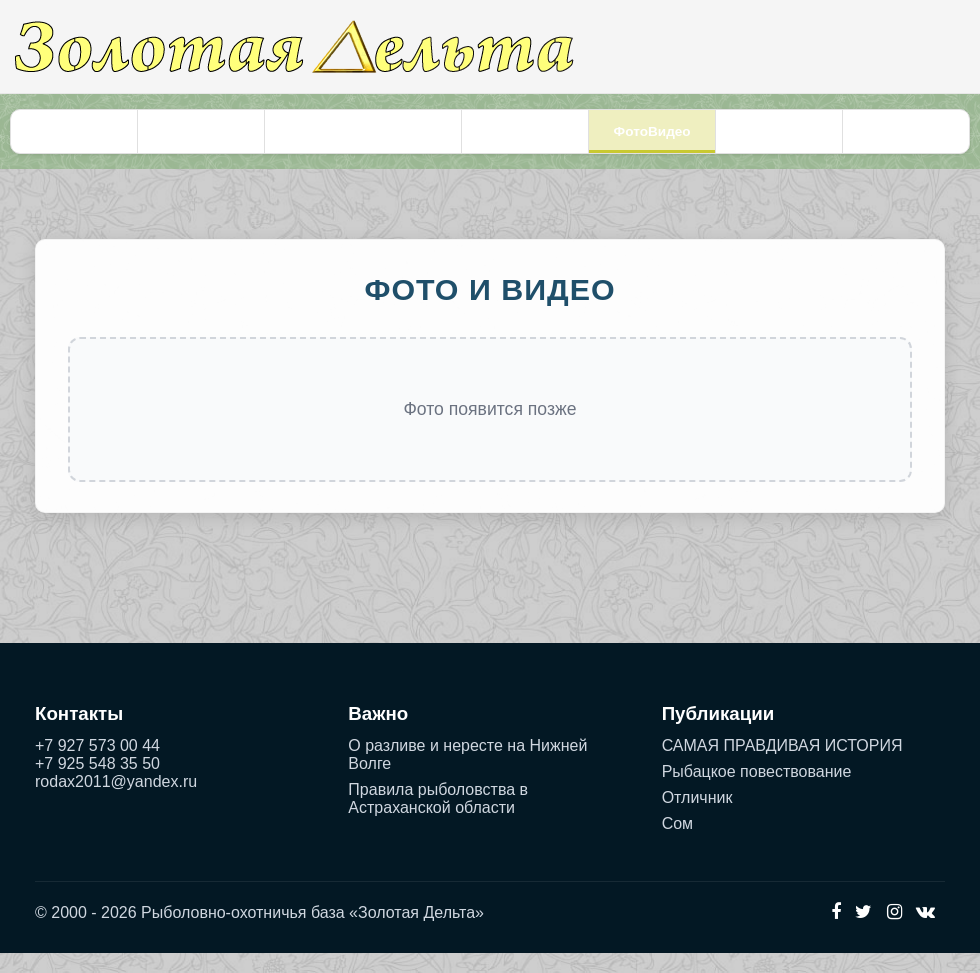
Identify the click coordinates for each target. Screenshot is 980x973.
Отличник (697, 817)
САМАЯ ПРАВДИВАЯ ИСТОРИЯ (782, 765)
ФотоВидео (651, 141)
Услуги (526, 141)
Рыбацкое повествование (757, 791)
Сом (677, 843)
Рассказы (901, 141)
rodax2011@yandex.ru (116, 801)
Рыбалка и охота (204, 141)
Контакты (776, 141)
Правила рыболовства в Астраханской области (438, 818)
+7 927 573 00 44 (97, 765)
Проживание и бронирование (365, 141)
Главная (78, 141)
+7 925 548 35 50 (97, 783)
